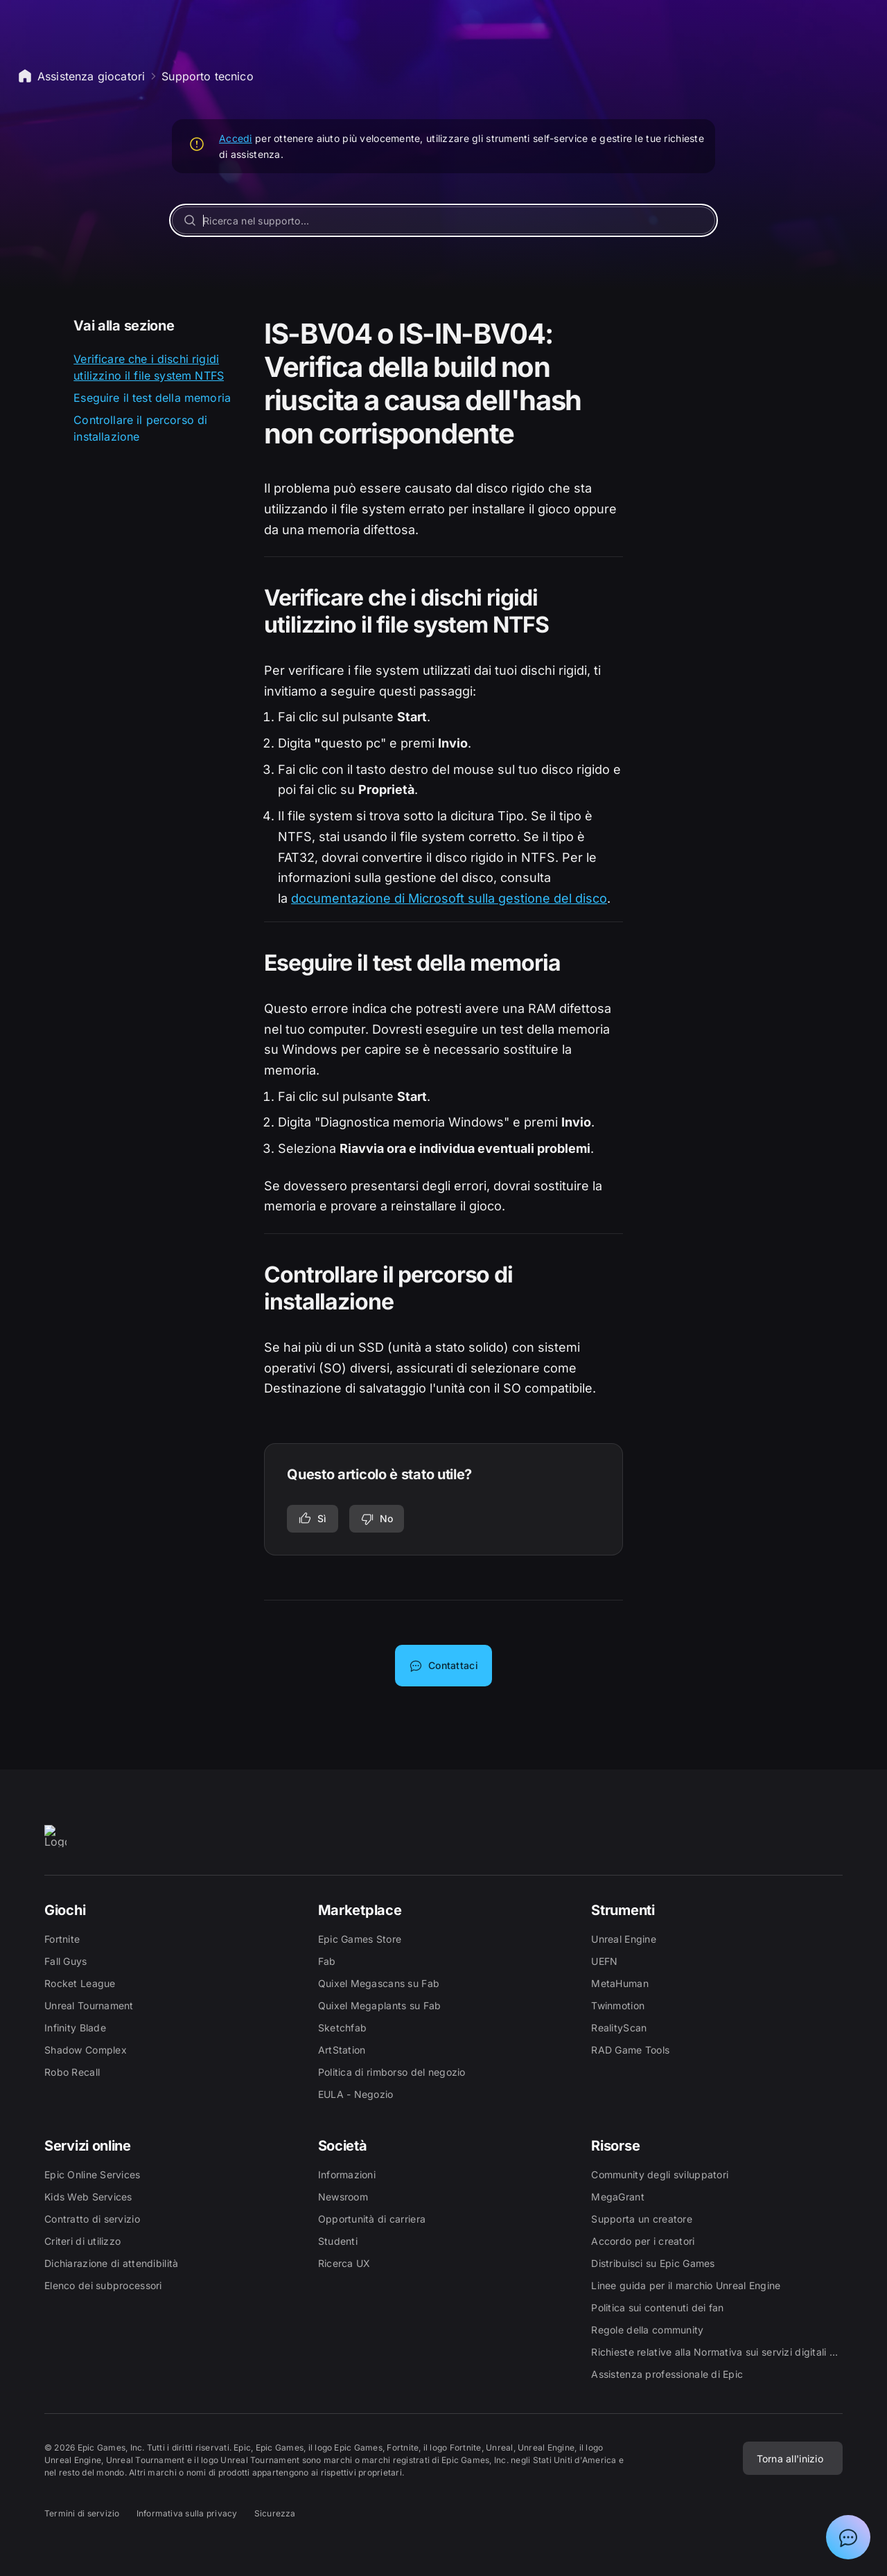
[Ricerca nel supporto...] (443, 220)
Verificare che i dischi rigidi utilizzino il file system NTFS (148, 367)
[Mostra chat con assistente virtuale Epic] (848, 2537)
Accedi (235, 138)
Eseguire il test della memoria (152, 398)
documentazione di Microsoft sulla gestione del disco (449, 898)
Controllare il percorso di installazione (140, 428)
